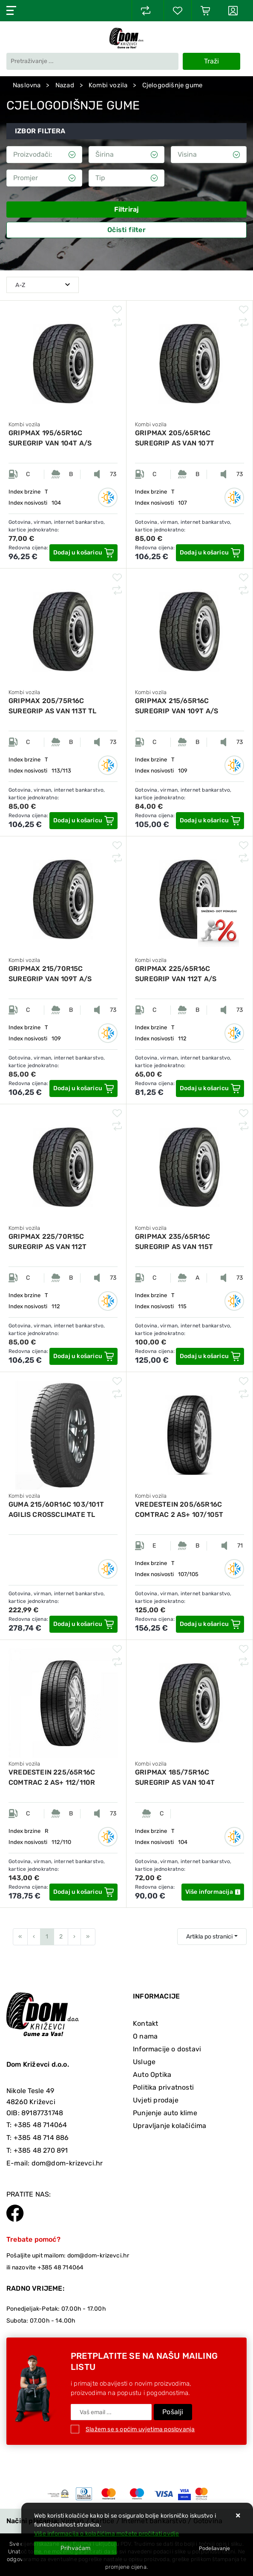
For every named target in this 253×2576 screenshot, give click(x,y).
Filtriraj (126, 209)
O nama (145, 2036)
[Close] (75, 2548)
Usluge (144, 2062)
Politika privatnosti (163, 2087)
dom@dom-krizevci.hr (67, 2163)
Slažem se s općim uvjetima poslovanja (140, 2429)
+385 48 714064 (40, 2125)
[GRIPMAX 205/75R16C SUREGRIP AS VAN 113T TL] (83, 820)
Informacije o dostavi (167, 2049)
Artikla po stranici (209, 1936)
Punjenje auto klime (165, 2113)
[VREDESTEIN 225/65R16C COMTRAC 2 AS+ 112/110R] (83, 1892)
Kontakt (145, 2023)
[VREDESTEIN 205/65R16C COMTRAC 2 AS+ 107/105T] (210, 1624)
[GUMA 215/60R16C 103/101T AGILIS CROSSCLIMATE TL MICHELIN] (83, 1624)
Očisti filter (126, 230)
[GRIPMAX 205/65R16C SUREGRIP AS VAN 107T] (210, 552)
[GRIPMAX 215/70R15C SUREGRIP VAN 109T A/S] (83, 1088)
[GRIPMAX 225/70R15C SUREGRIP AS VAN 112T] (83, 1356)
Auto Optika (152, 2075)
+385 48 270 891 (41, 2150)
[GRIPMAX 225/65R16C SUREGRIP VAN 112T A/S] (210, 1088)
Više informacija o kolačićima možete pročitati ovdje (106, 2533)
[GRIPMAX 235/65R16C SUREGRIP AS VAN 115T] (210, 1356)
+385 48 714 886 (41, 2138)
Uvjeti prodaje (155, 2100)
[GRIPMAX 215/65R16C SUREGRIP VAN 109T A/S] (210, 820)
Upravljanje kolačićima (169, 2126)
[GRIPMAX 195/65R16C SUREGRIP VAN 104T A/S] (83, 552)
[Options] (214, 2548)
